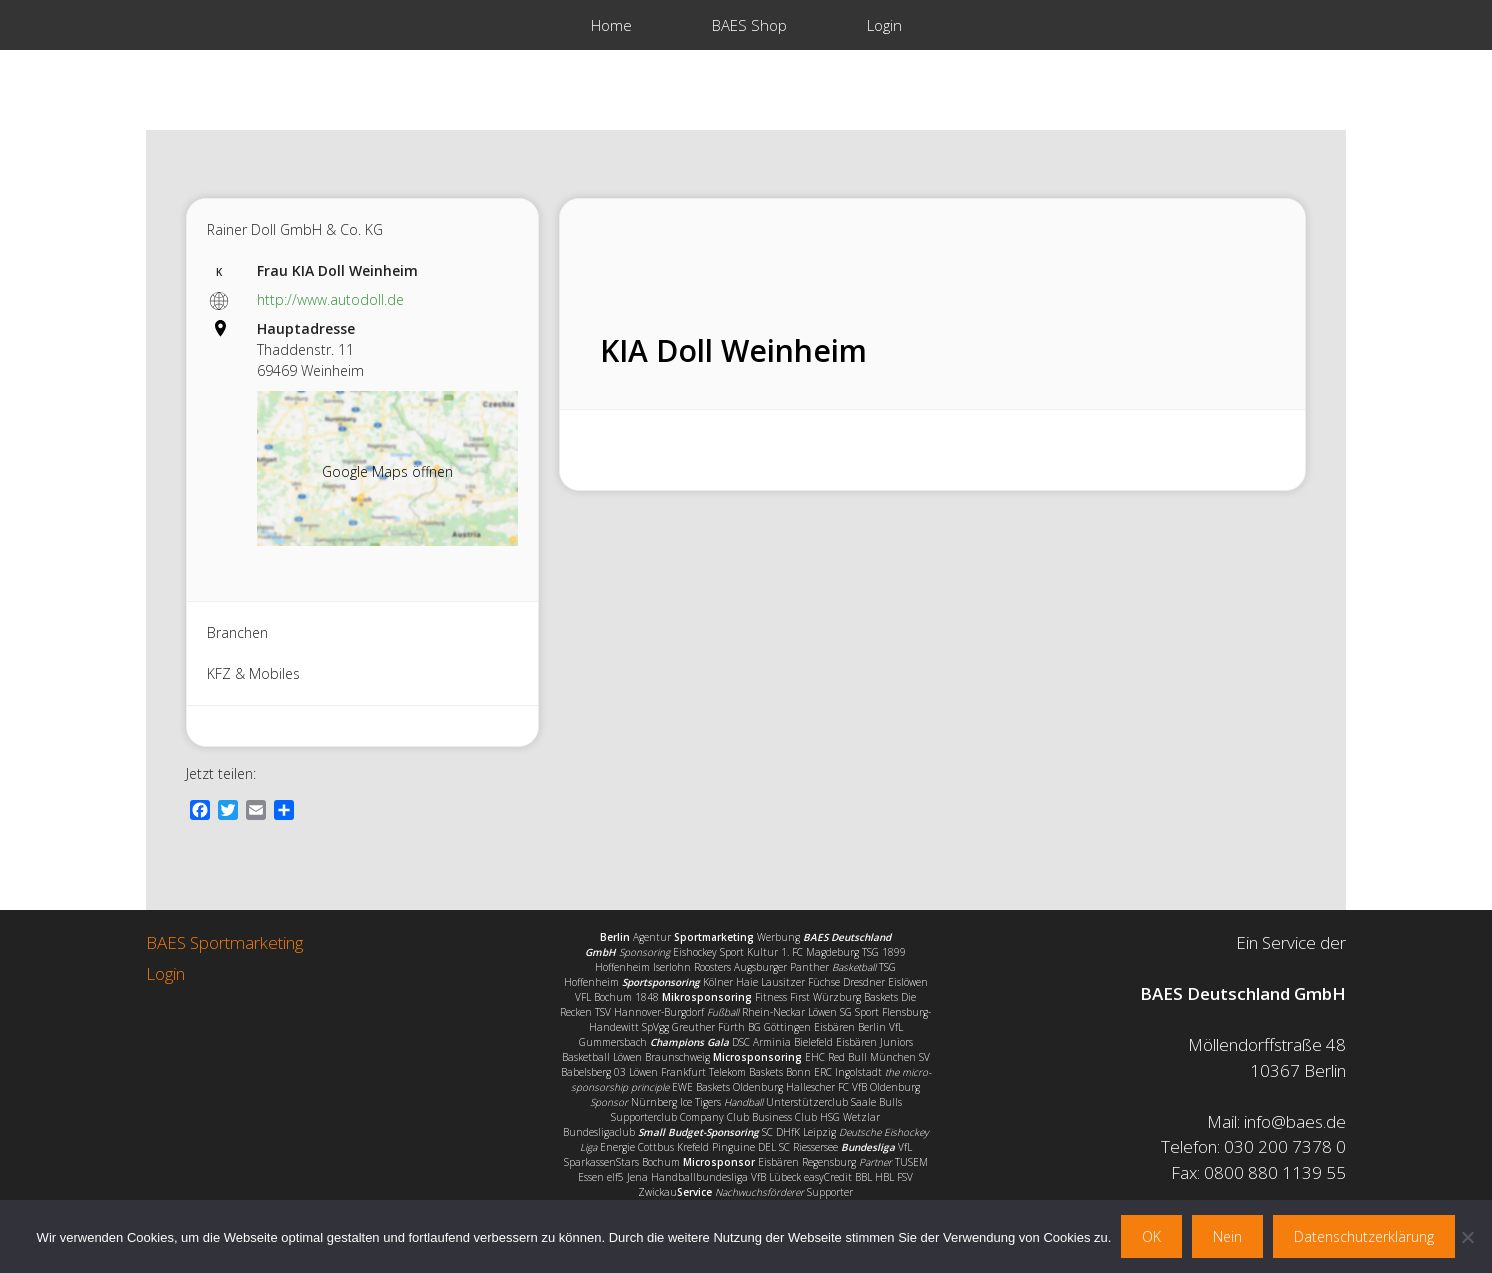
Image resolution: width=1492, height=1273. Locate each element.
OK (1151, 1236)
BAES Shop (749, 25)
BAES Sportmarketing (224, 942)
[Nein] (1467, 1237)
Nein (1227, 1236)
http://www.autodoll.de (330, 299)
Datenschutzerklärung (1364, 1236)
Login (884, 25)
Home (611, 25)
